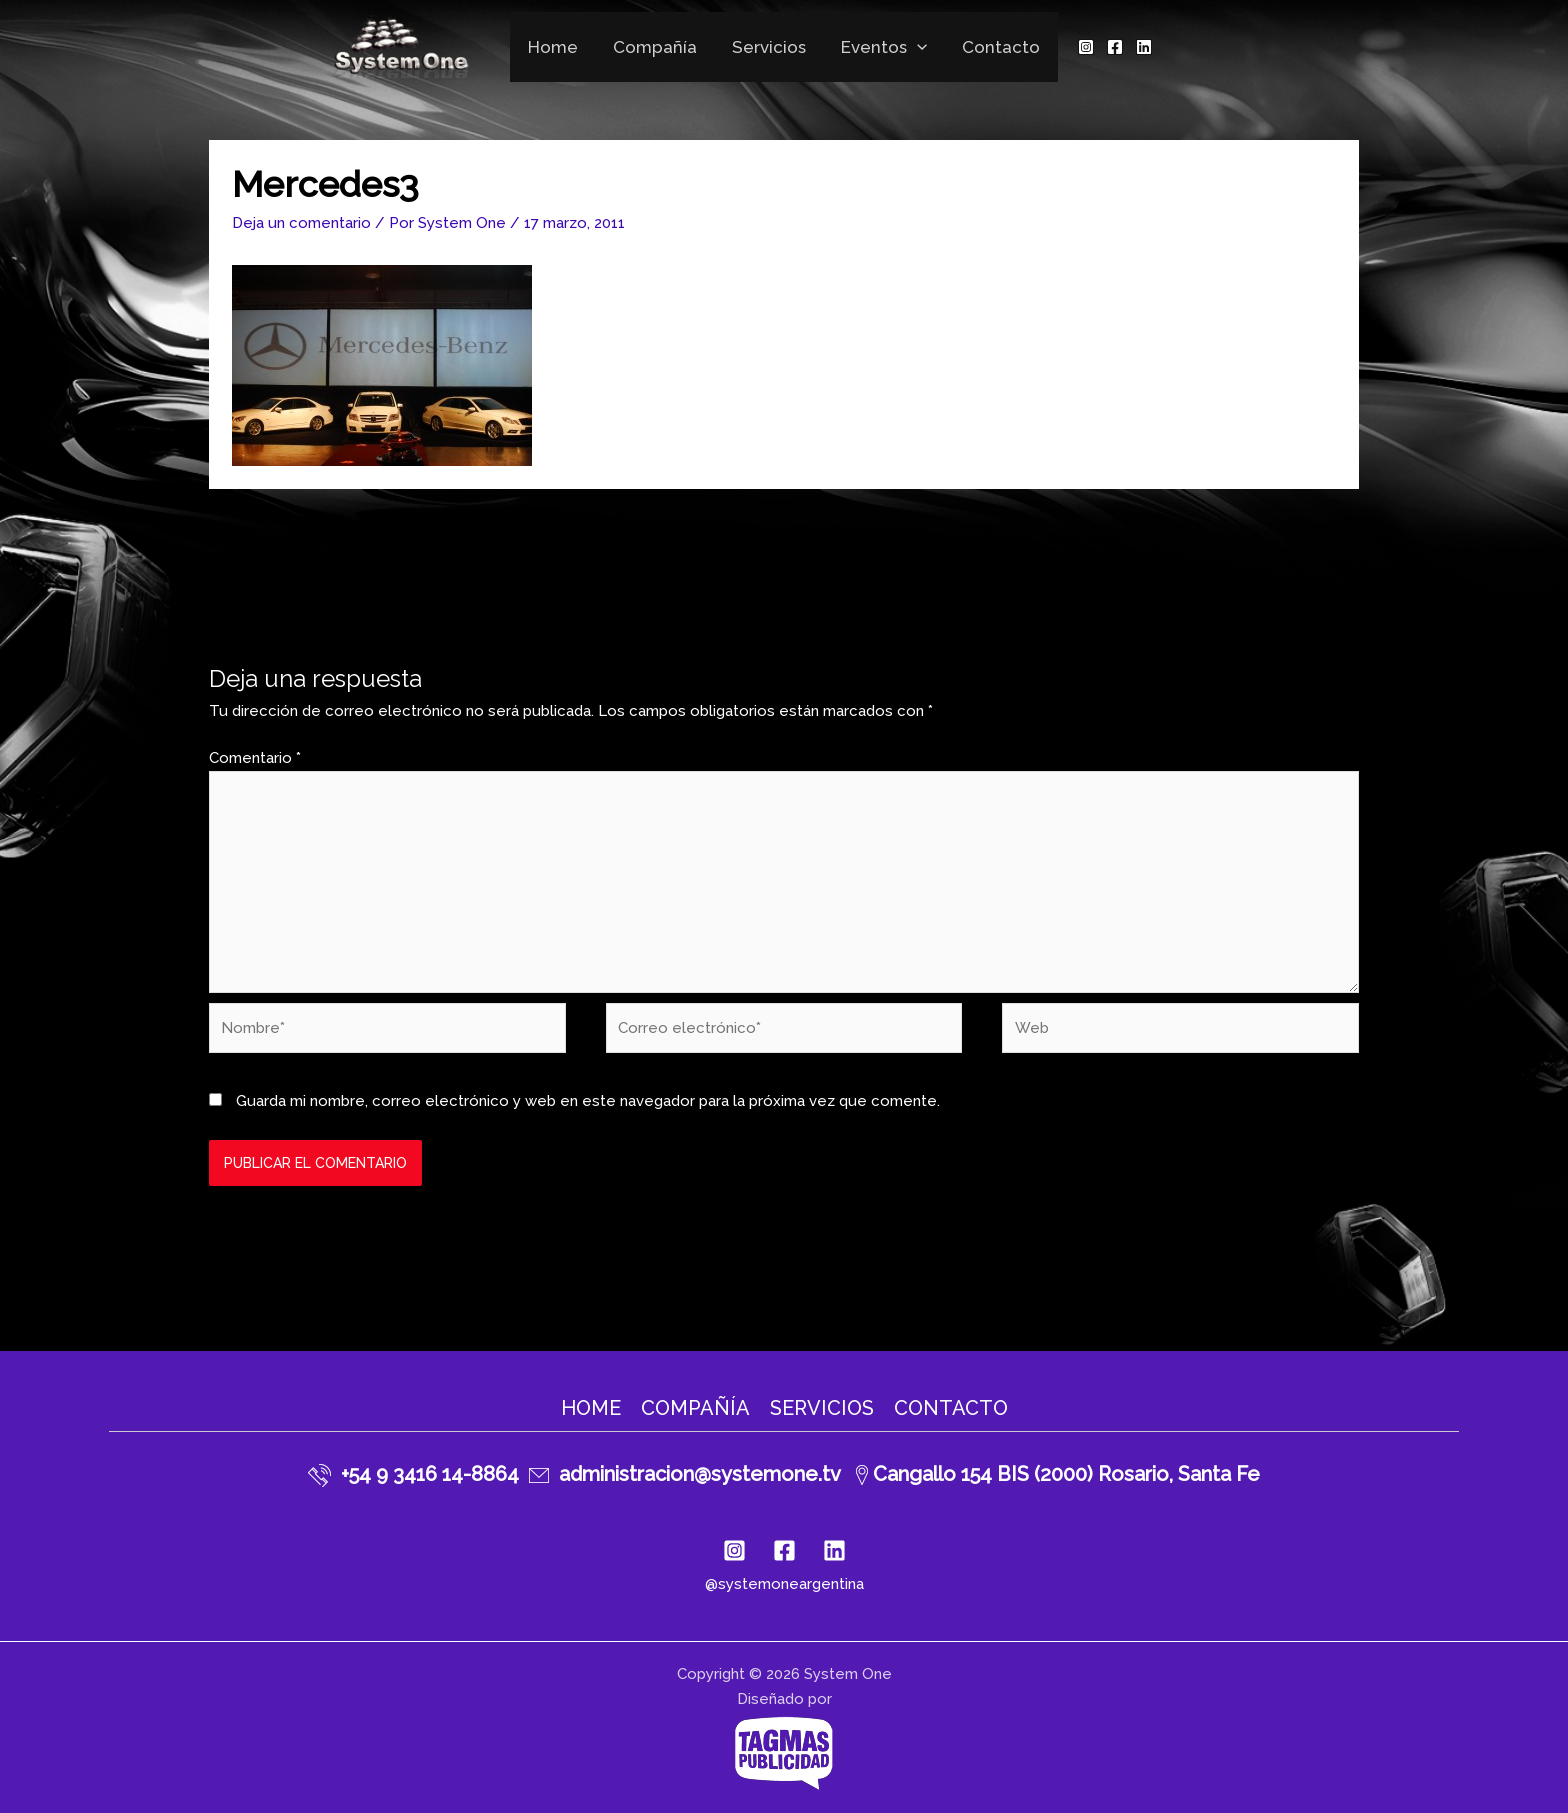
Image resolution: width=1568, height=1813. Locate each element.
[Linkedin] (1141, 47)
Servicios (769, 47)
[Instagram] (1083, 47)
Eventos (883, 47)
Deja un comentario (301, 223)
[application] (916, 47)
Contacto (999, 47)
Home (555, 47)
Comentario (255, 758)
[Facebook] (1112, 47)
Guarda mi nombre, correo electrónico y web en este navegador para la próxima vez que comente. (588, 1101)
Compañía (656, 47)
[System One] (403, 45)
